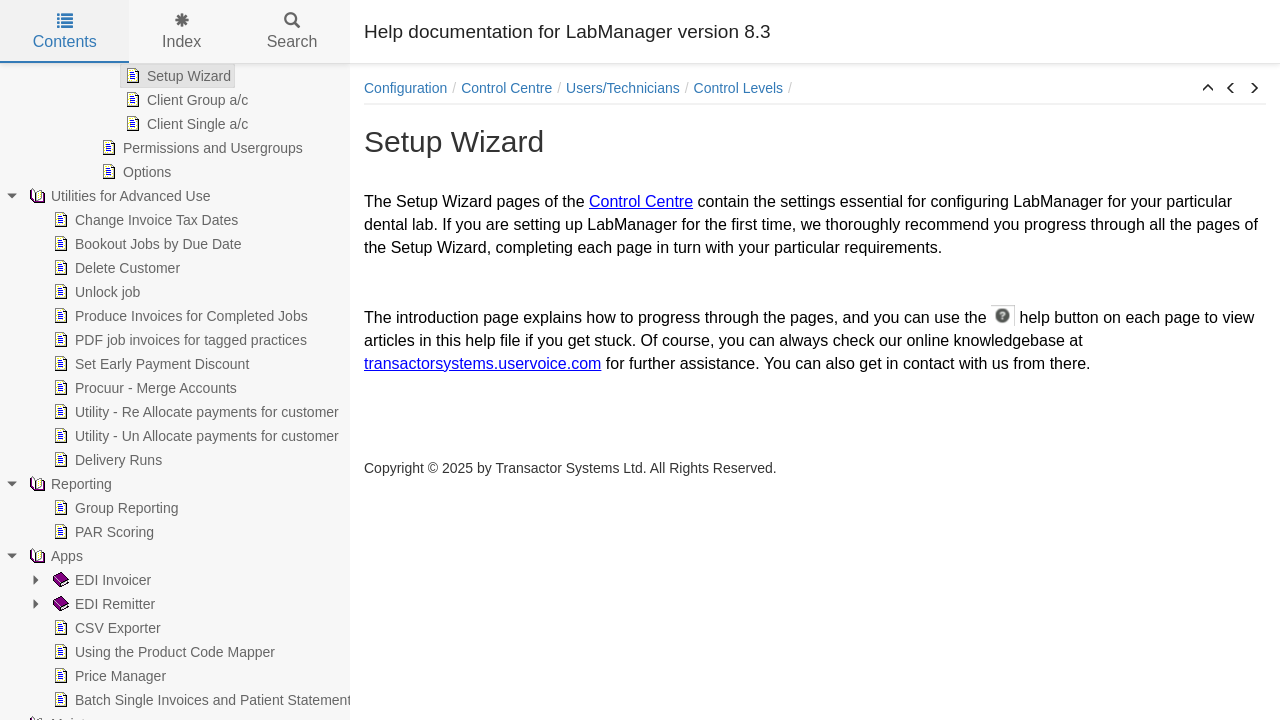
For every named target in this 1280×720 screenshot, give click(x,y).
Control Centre (506, 88)
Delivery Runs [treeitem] (105, 460)
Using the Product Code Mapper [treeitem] (162, 652)
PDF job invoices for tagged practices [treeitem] (178, 340)
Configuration (405, 88)
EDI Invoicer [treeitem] (100, 580)
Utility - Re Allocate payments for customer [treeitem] (194, 412)
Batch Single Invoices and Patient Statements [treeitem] (203, 700)
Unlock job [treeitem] (94, 292)
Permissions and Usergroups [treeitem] (200, 148)
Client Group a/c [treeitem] (184, 100)
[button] (1208, 89)
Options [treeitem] (134, 172)
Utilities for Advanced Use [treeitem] (118, 196)
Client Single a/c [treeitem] (184, 124)
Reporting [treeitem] (68, 484)
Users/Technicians (623, 88)
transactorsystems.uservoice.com (482, 363)
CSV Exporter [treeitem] (105, 628)
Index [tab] (181, 31)
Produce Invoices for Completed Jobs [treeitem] (178, 316)
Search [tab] (292, 31)
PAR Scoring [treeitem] (101, 532)
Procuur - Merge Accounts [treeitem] (143, 388)
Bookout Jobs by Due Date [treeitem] (145, 244)
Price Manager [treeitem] (107, 676)
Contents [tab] (65, 31)
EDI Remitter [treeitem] (102, 604)
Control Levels (739, 88)
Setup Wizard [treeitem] (176, 76)
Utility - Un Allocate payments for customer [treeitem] (194, 436)
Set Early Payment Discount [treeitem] (149, 364)
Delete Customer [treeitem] (114, 268)
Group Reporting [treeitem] (114, 508)
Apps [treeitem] (54, 556)
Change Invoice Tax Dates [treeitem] (143, 220)
